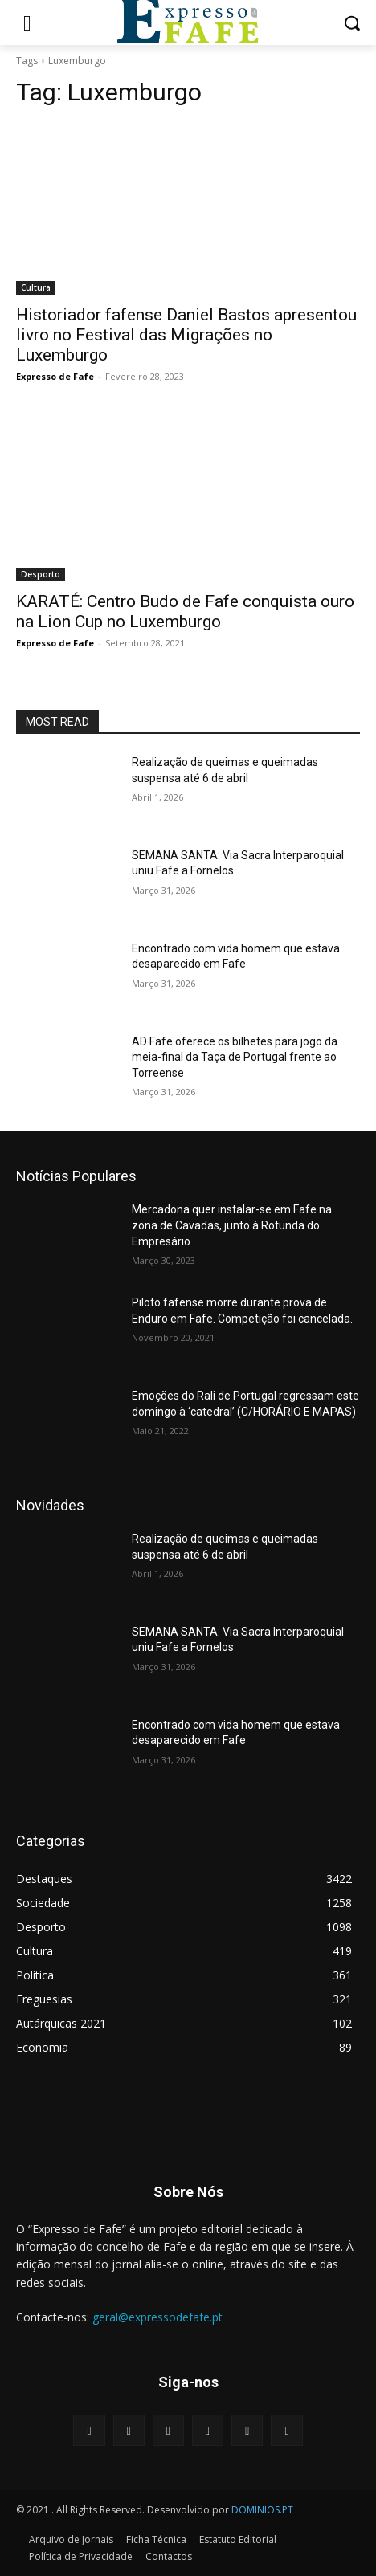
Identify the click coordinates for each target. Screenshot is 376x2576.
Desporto (40, 574)
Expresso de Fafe (55, 376)
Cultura (36, 287)
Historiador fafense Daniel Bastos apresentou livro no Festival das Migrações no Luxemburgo (186, 335)
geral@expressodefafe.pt (157, 2317)
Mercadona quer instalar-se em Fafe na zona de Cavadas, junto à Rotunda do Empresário (232, 1225)
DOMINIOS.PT (262, 2510)
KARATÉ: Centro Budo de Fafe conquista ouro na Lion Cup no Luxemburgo (185, 611)
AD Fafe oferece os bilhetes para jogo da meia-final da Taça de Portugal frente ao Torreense (234, 1057)
